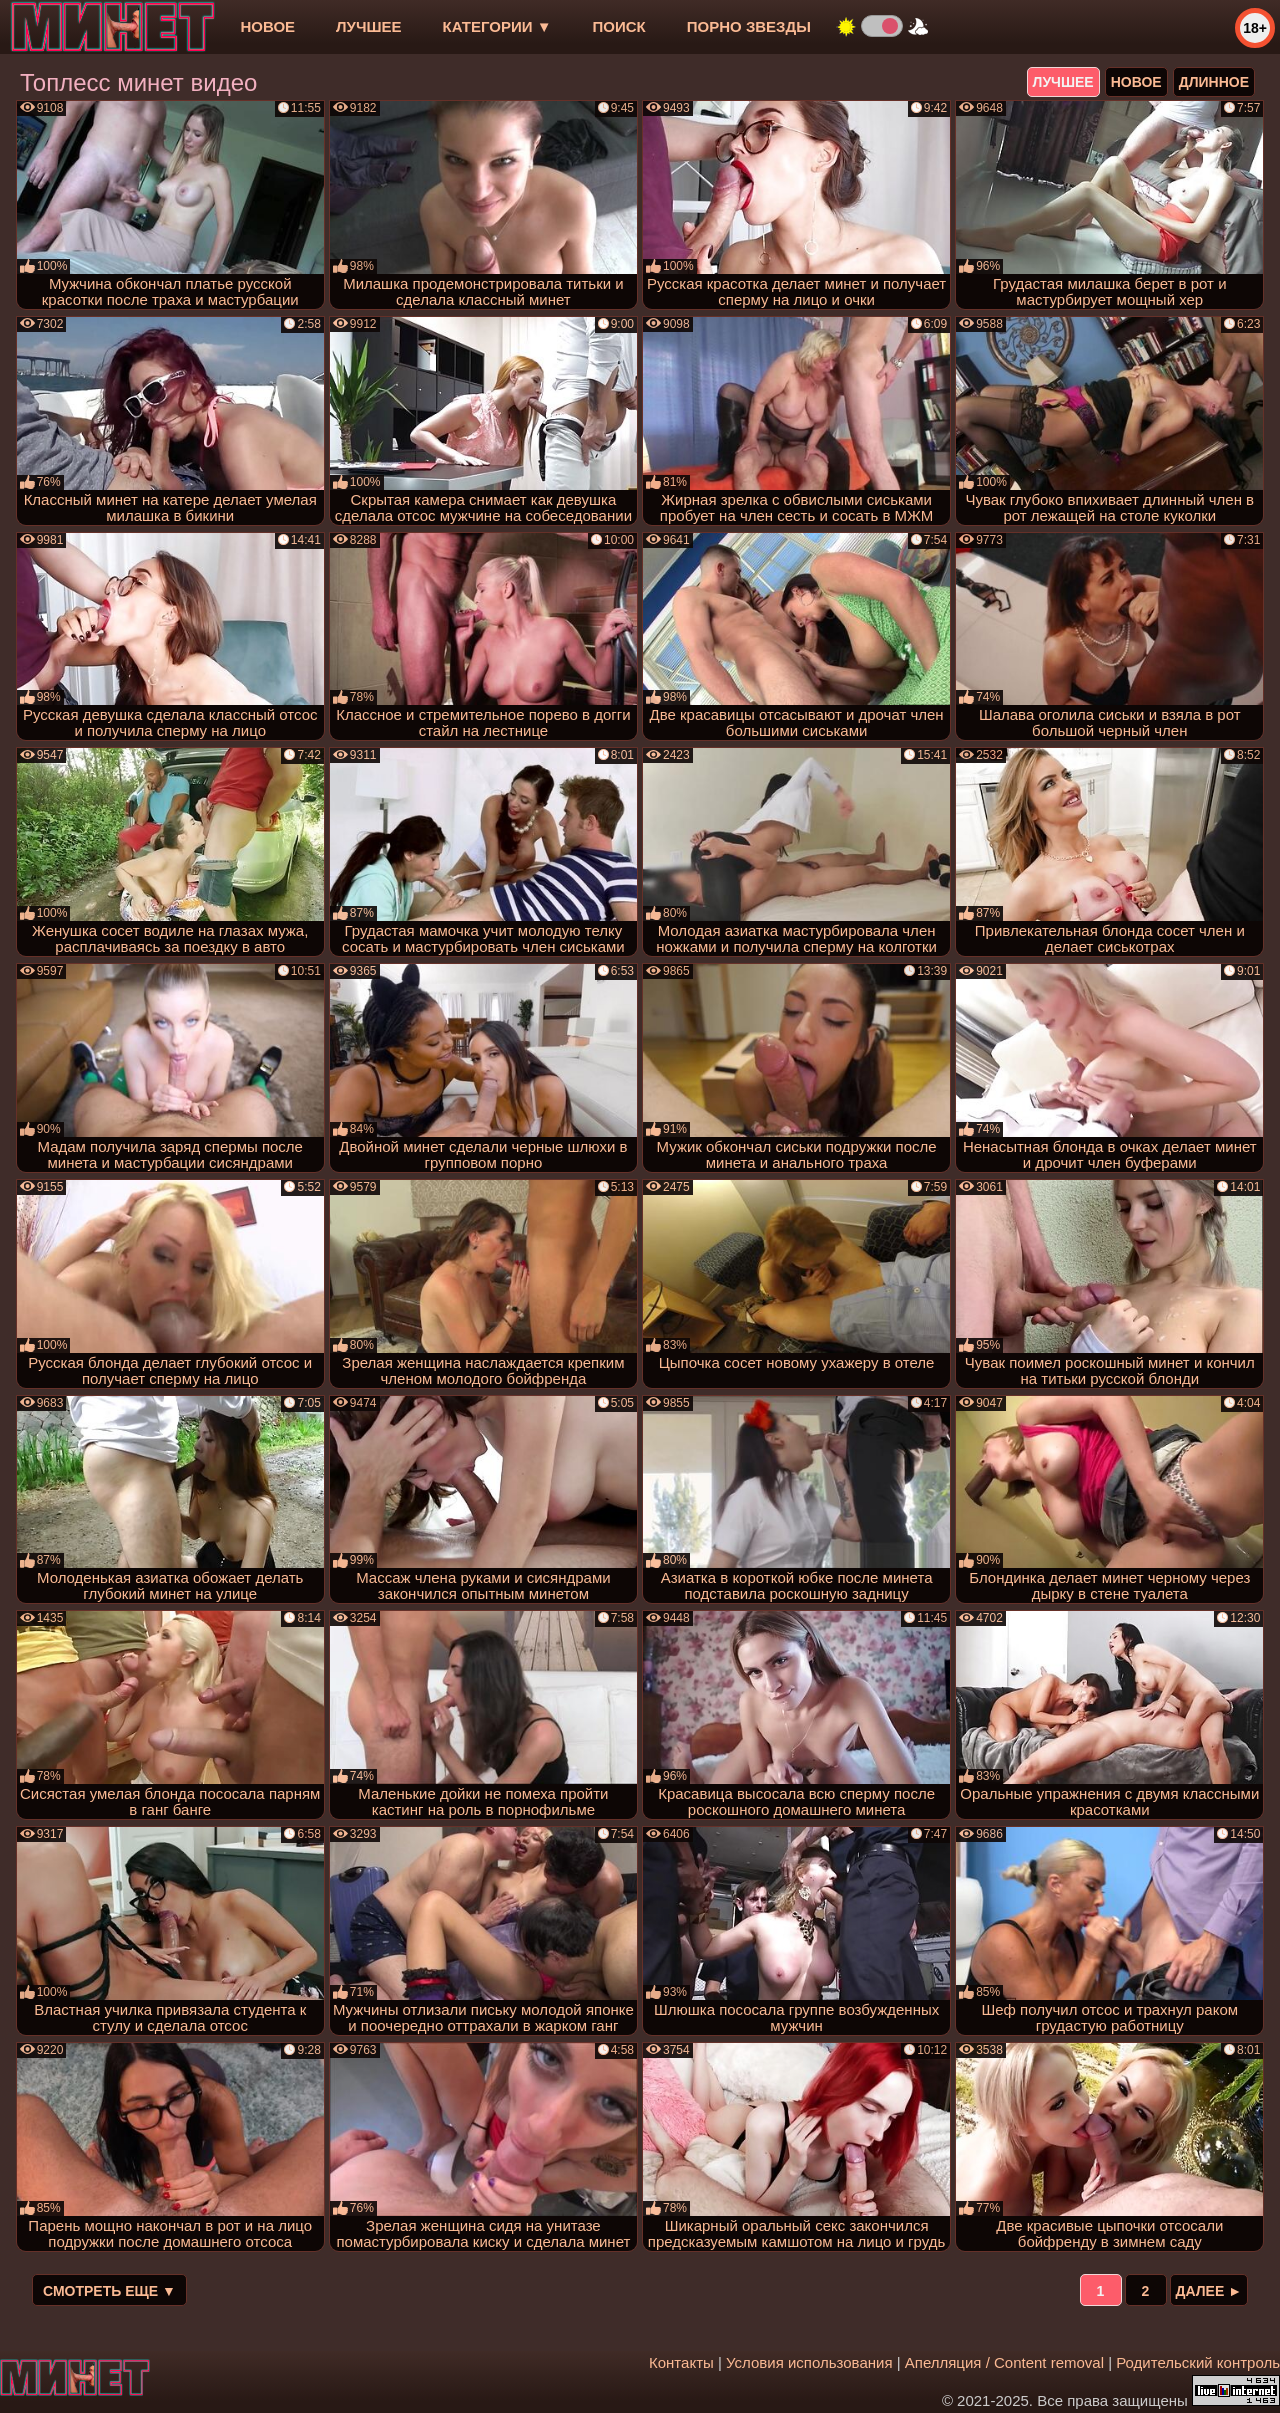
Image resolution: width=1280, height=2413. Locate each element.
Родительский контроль (1198, 2362)
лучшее (368, 26)
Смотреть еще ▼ (109, 2291)
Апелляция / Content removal (1004, 2362)
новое (267, 26)
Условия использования (809, 2362)
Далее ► (1209, 2291)
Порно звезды (749, 26)
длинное (1214, 82)
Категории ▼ (497, 26)
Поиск (619, 26)
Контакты (681, 2362)
